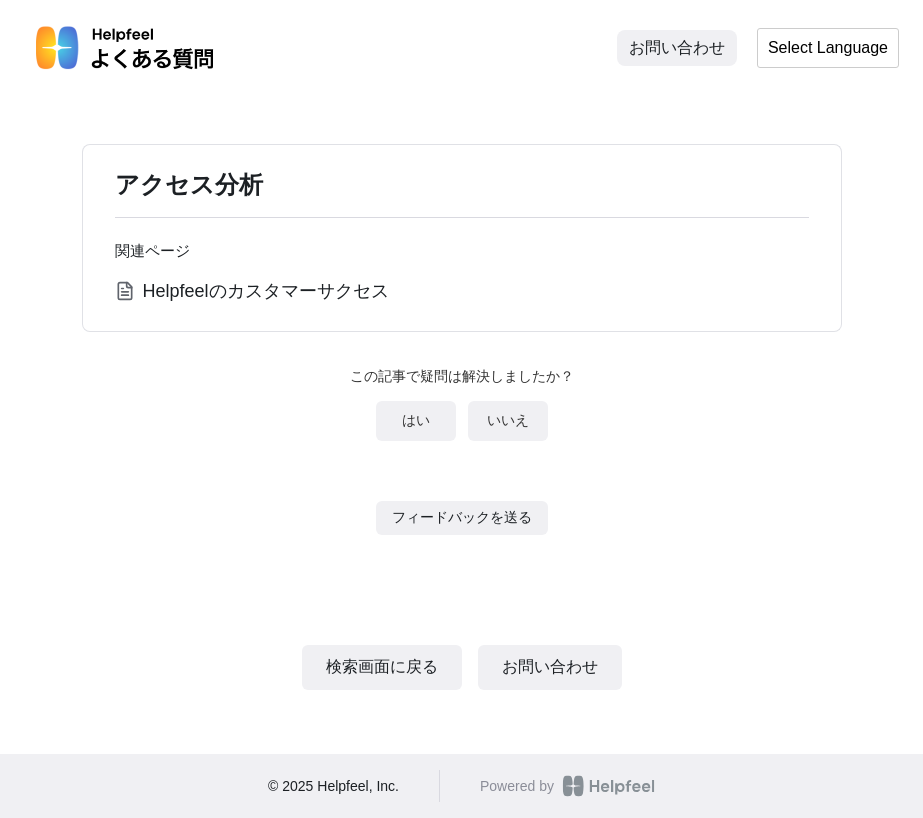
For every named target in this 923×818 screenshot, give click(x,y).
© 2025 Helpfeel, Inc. (333, 786)
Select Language (828, 47)
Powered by (567, 786)
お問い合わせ (677, 47)
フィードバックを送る (462, 517)
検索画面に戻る (382, 666)
